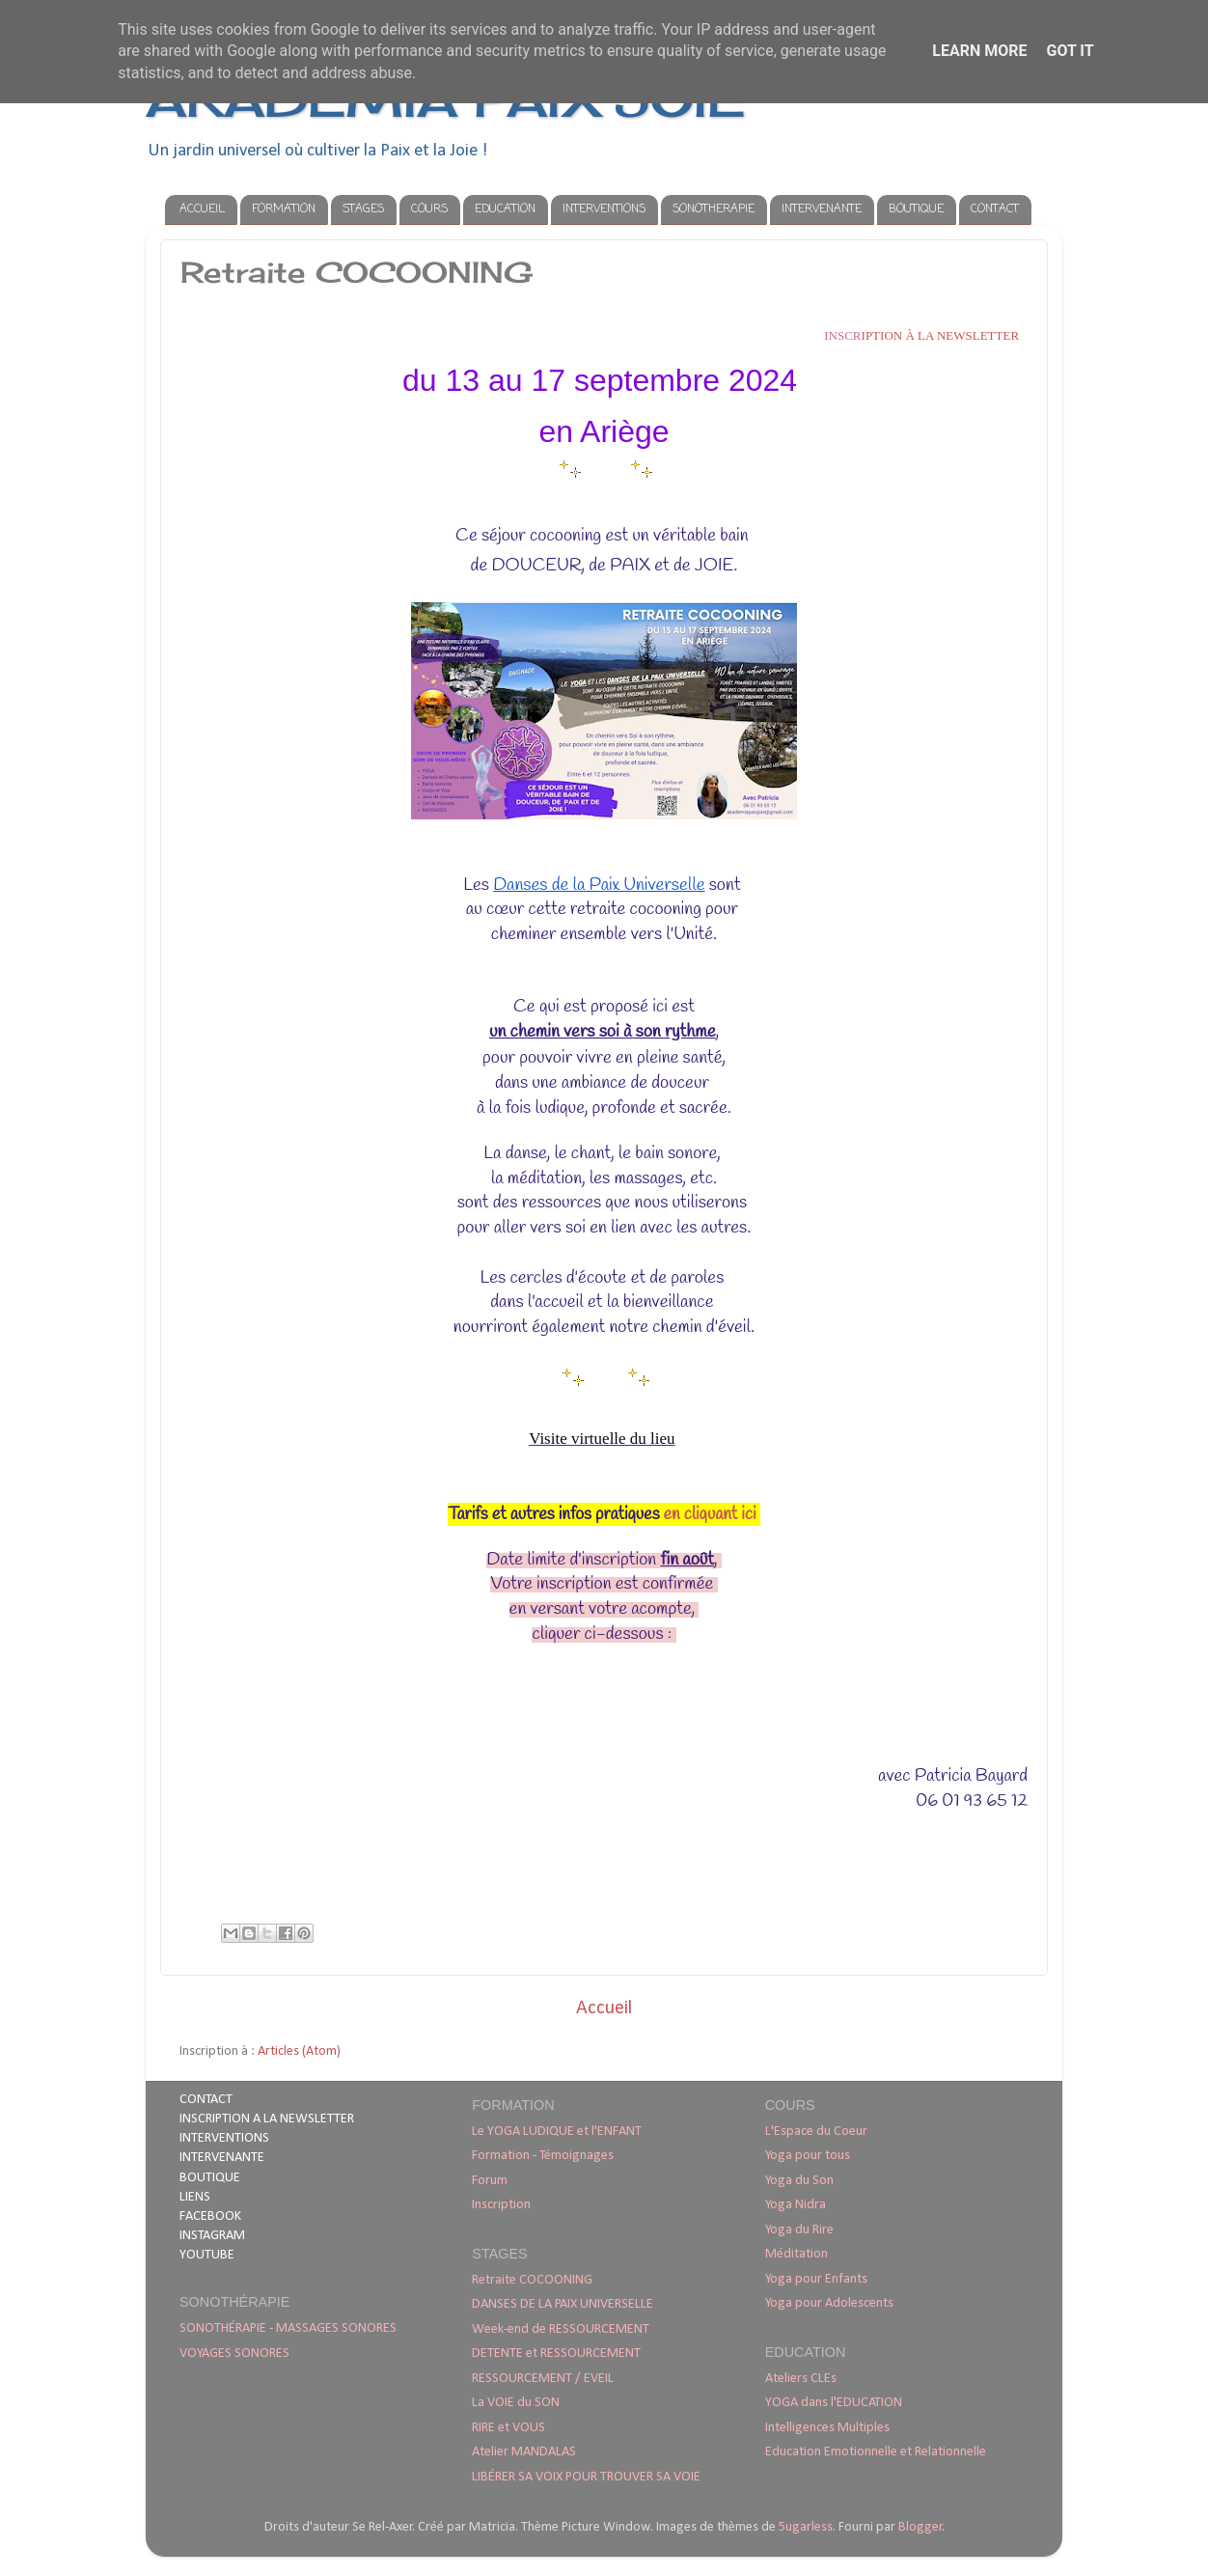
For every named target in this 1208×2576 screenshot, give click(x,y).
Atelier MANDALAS (524, 2452)
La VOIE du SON (516, 2403)
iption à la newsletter (921, 335)
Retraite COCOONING (532, 2280)
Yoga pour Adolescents (829, 2303)
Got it (1069, 51)
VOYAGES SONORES (234, 2353)
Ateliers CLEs (801, 2378)
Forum (490, 2181)
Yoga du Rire (799, 2230)
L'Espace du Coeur (816, 2131)
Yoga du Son (799, 2181)
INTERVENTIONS (604, 209)
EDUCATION (505, 209)
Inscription (501, 2205)
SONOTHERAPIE (714, 209)
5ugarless (806, 2527)
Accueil (604, 2008)
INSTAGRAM (212, 2236)
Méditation (796, 2254)
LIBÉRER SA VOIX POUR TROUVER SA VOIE (586, 2477)
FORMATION (284, 209)
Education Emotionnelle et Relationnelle (875, 2452)
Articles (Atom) (299, 2051)
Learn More (979, 51)
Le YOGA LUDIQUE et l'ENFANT (557, 2131)
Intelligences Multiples (827, 2428)
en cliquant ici (712, 1514)
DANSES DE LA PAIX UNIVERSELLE (562, 2304)
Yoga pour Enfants (816, 2279)
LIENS (194, 2197)
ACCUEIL (202, 209)
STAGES (363, 209)
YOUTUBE (206, 2255)
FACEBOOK (210, 2216)
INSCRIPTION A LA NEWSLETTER (266, 2119)
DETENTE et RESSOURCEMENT (556, 2353)
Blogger (920, 2527)
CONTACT (995, 209)
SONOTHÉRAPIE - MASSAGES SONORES (288, 2328)
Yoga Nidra (795, 2205)
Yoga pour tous (807, 2155)
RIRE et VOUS (508, 2428)
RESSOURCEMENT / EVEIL (543, 2378)
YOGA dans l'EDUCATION (833, 2403)
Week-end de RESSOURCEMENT (560, 2329)
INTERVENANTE (822, 209)
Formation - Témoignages (543, 2155)
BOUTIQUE (916, 209)
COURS (429, 209)
